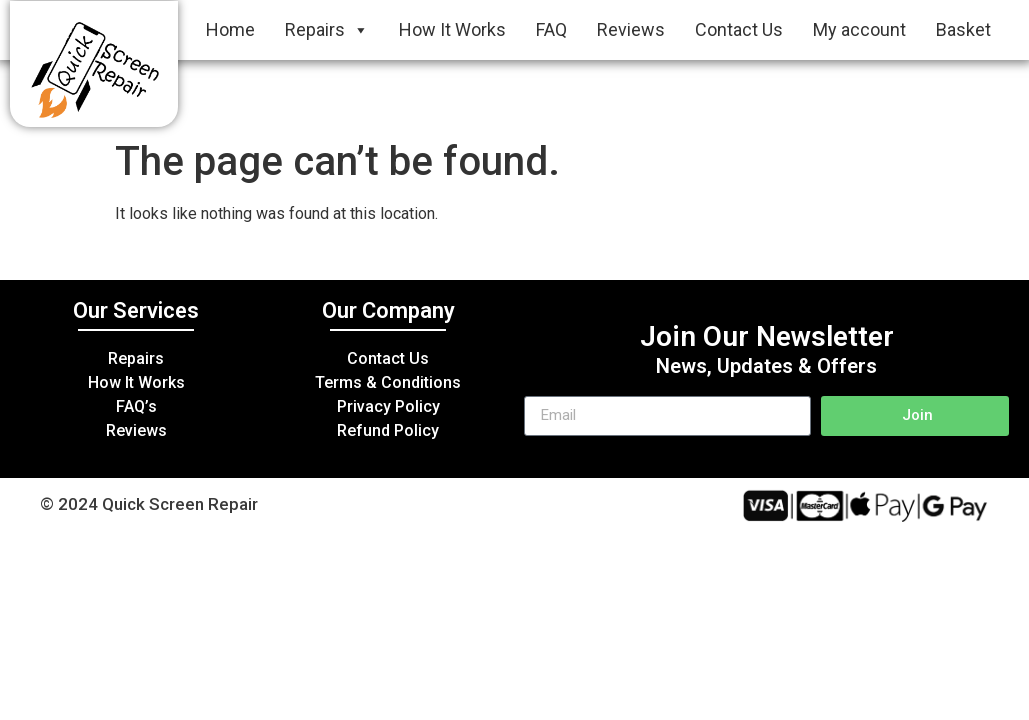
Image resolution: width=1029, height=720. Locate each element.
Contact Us (739, 29)
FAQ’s (136, 406)
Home (230, 29)
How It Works (452, 29)
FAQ (551, 29)
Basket (963, 29)
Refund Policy (388, 430)
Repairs (327, 29)
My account (859, 29)
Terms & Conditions (388, 382)
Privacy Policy (388, 406)
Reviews (631, 29)
